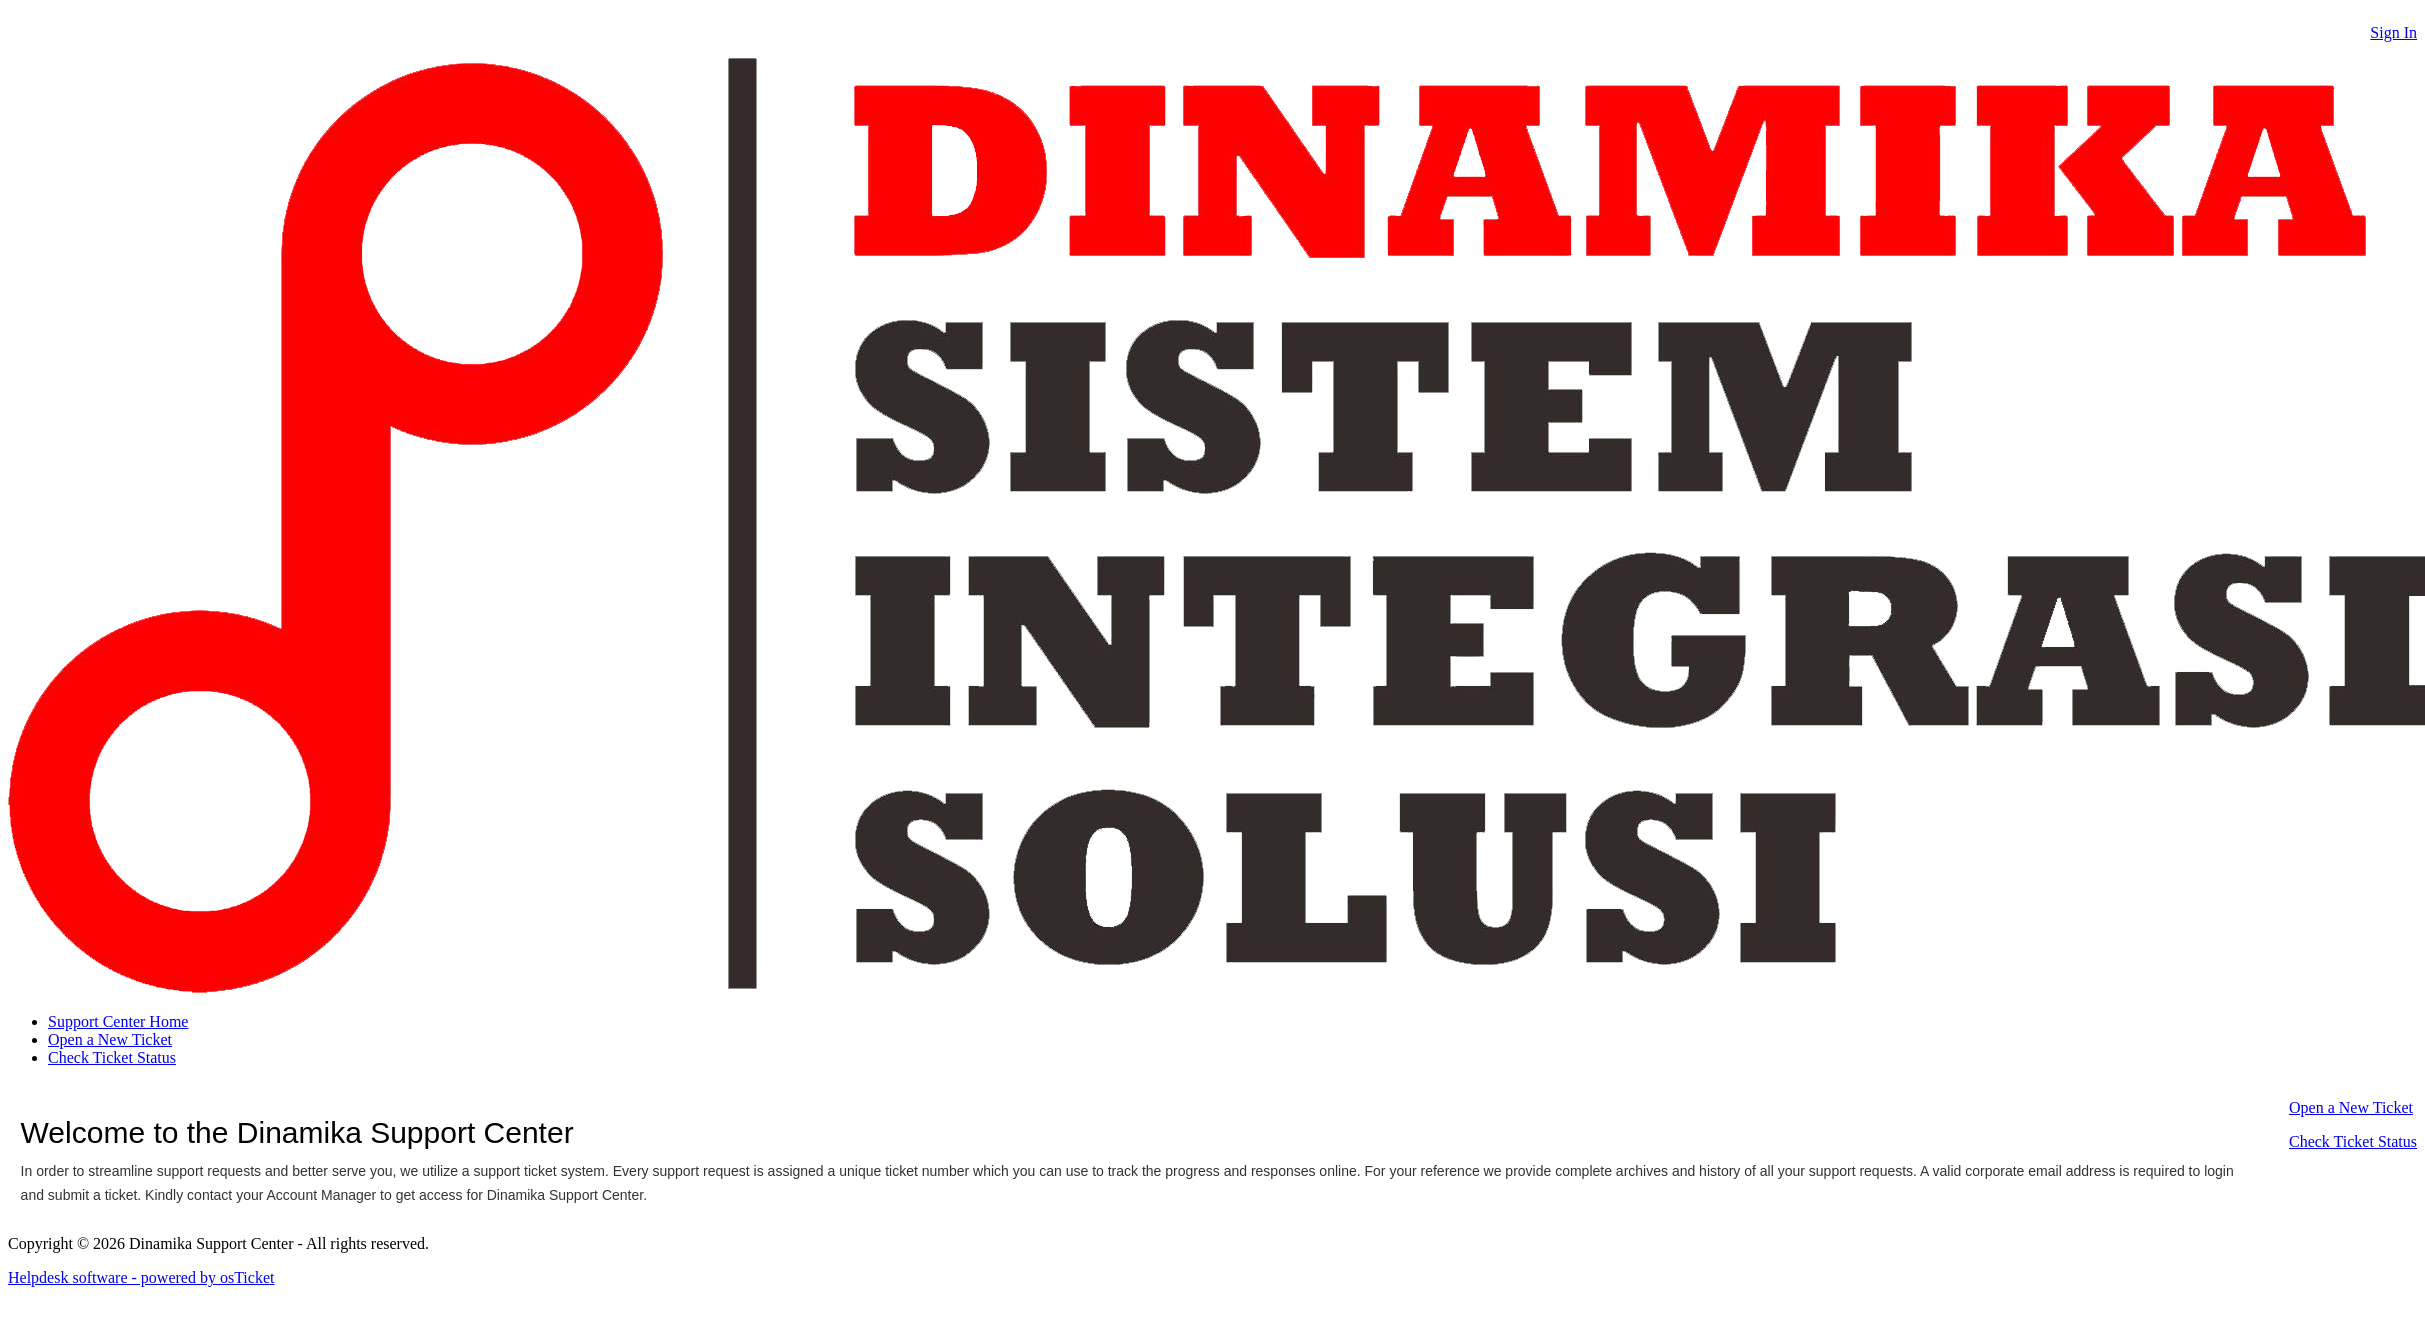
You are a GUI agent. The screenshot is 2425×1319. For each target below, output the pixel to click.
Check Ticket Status (112, 1057)
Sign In (2393, 32)
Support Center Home (118, 1021)
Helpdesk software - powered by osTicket (141, 1277)
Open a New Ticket (110, 1039)
